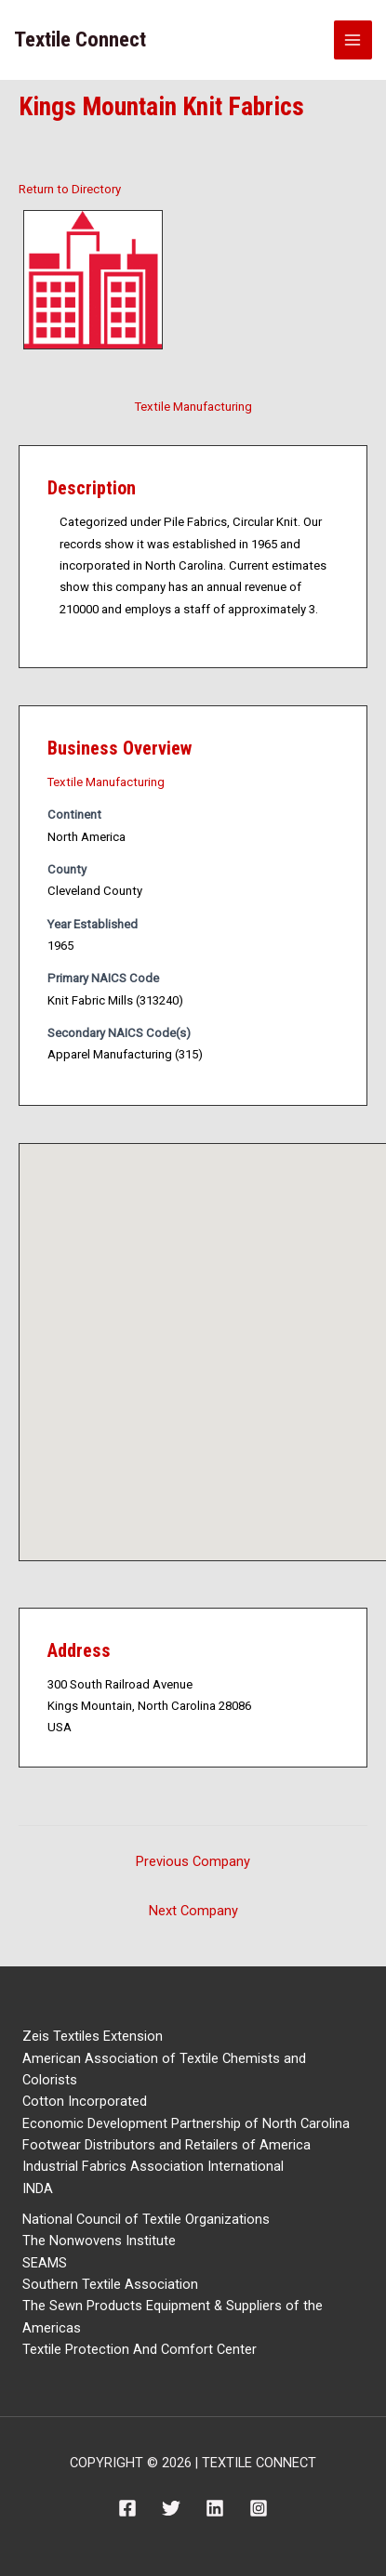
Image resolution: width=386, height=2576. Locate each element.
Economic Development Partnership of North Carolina (186, 2123)
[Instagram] (258, 2508)
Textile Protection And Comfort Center (139, 2349)
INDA (37, 2188)
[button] (221, 1335)
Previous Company (193, 1861)
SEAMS (44, 2262)
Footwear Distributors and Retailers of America (166, 2144)
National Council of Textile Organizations (146, 2219)
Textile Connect (80, 39)
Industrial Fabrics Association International (153, 2166)
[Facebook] (127, 2508)
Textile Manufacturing (193, 407)
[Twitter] (171, 2508)
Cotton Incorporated (84, 2101)
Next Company (193, 1910)
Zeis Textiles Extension (92, 2036)
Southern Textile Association (110, 2284)
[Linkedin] (215, 2508)
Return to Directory (70, 189)
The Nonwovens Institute (99, 2240)
